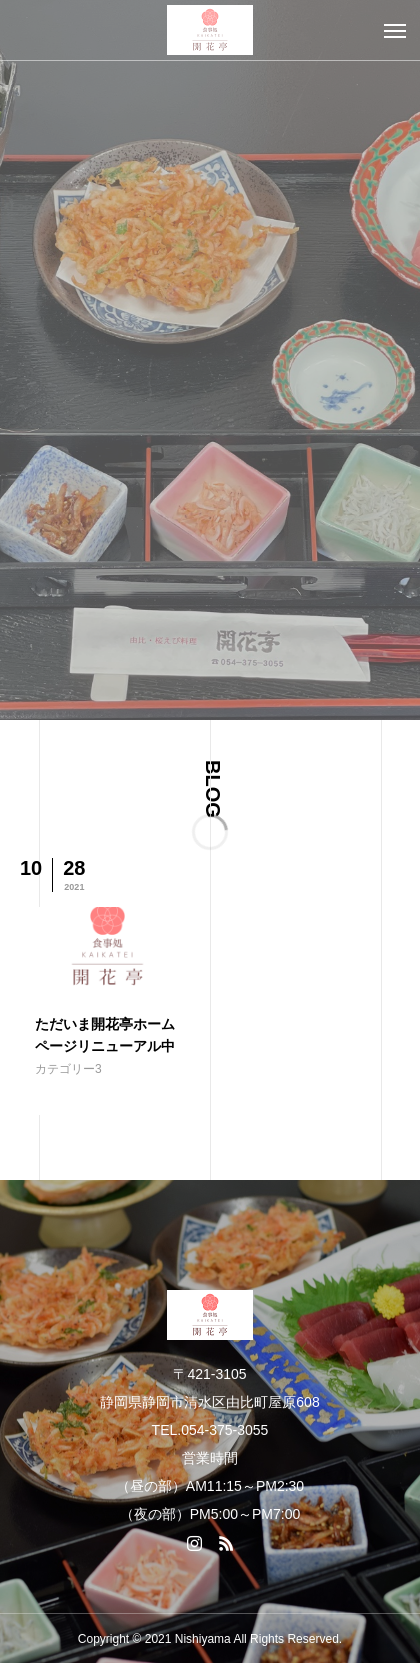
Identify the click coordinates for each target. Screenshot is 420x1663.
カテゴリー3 (68, 1069)
